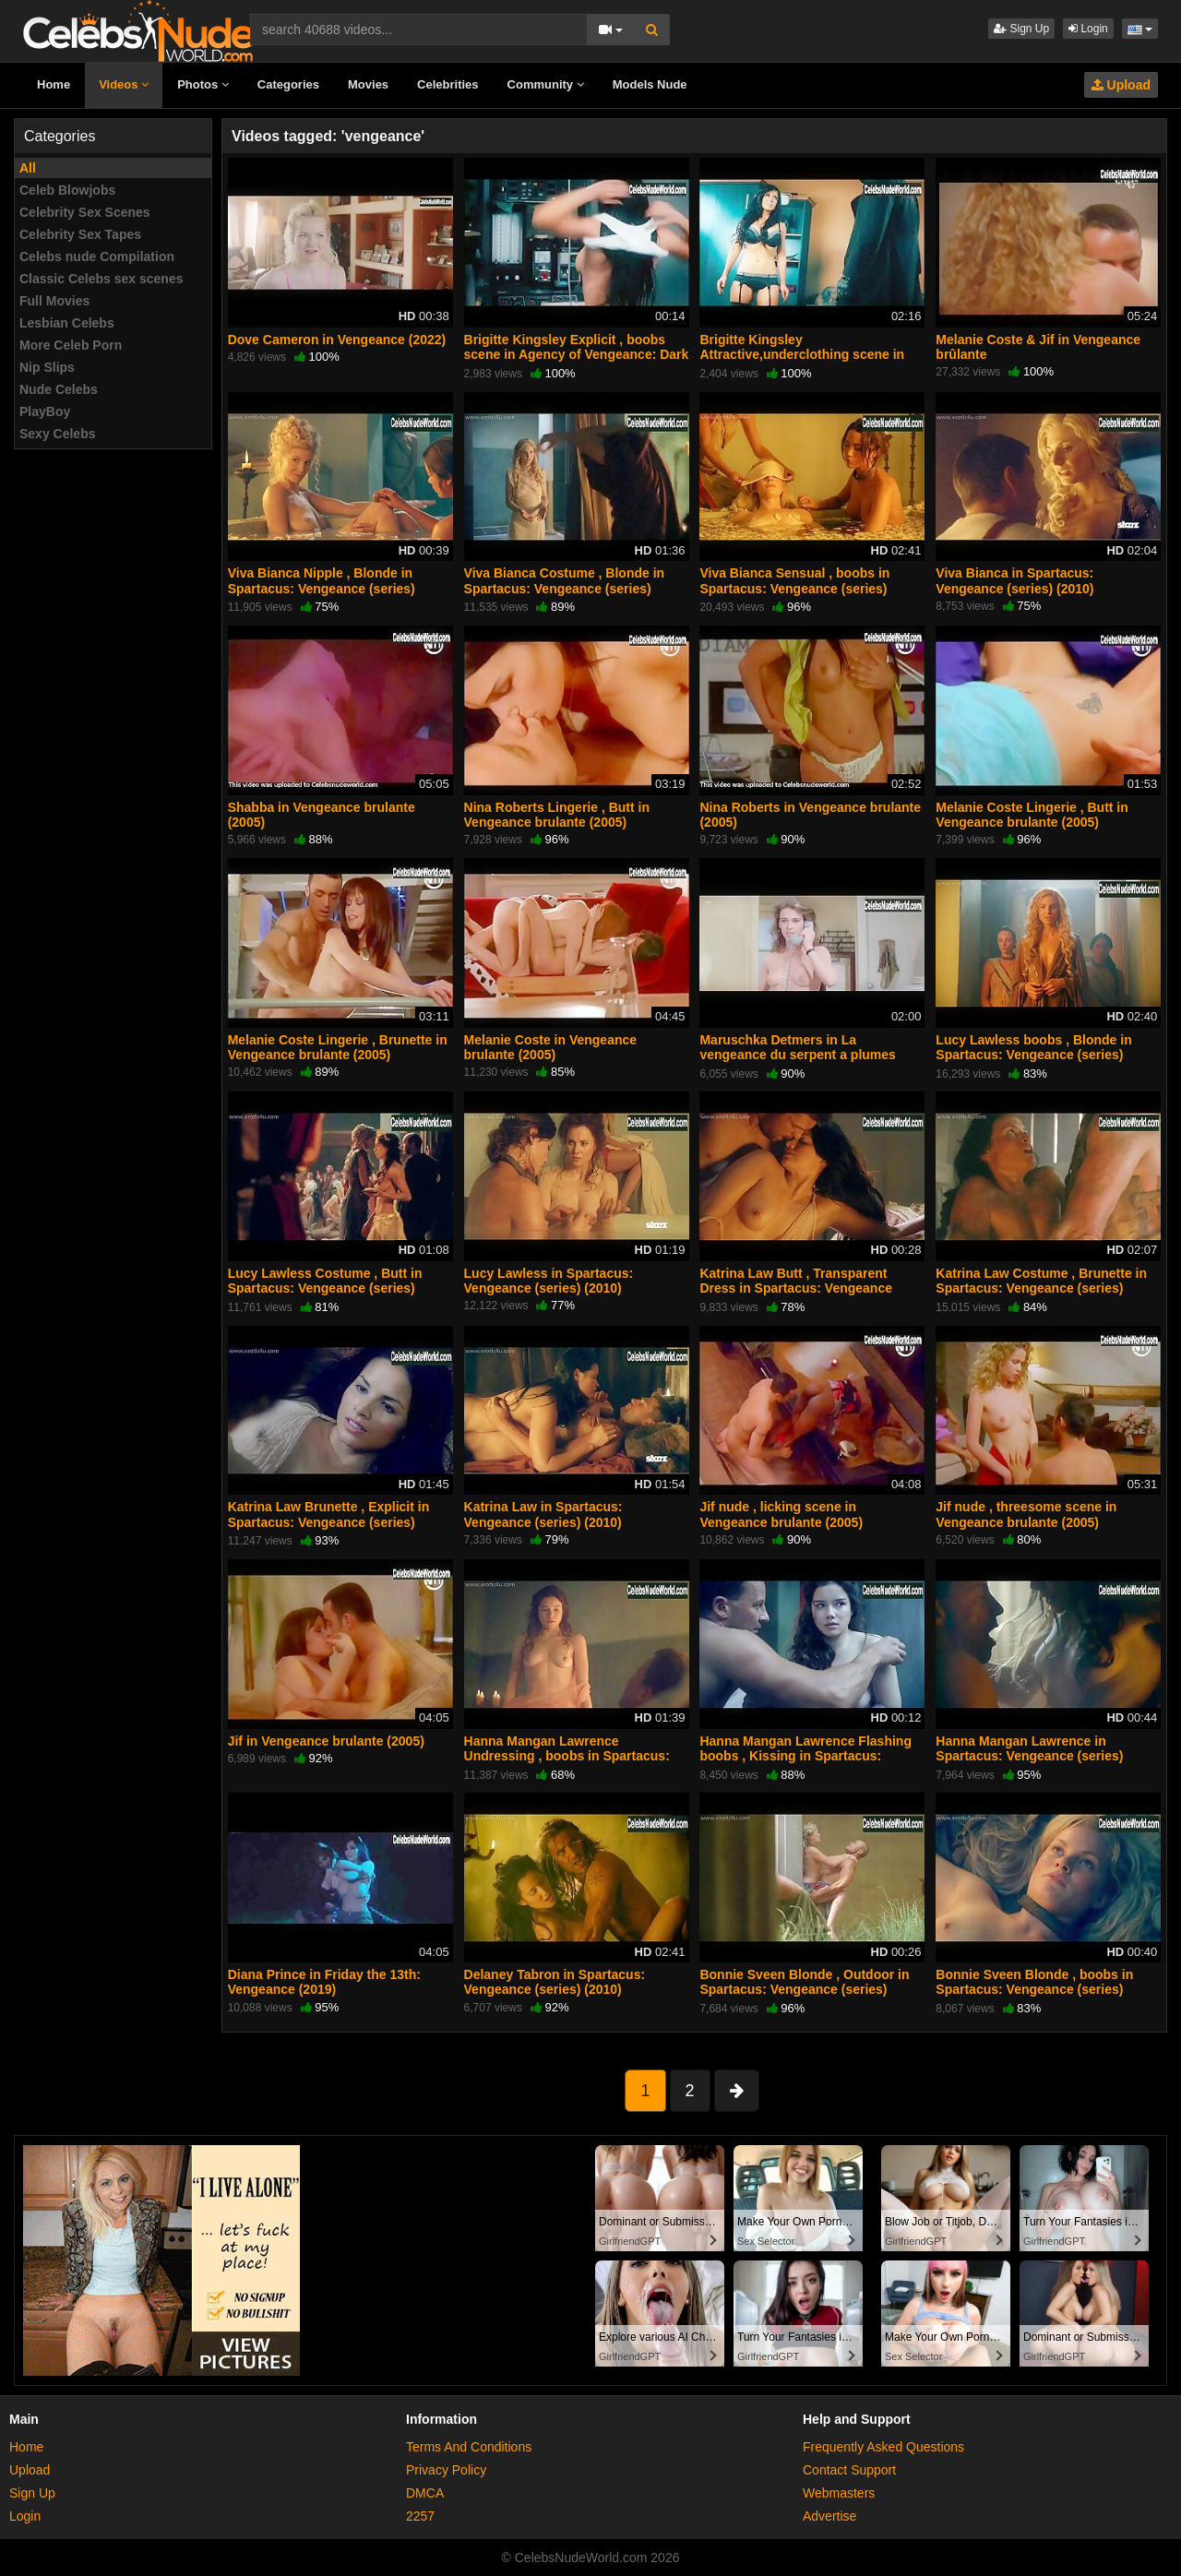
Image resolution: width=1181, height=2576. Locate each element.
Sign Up (1021, 28)
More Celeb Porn (70, 345)
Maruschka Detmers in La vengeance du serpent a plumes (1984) (797, 1054)
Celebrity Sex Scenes (84, 212)
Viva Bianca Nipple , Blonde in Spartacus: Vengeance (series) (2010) (321, 588)
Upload (1121, 85)
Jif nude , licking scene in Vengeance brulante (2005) (781, 1514)
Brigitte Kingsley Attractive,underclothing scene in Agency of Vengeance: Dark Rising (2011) (806, 362)
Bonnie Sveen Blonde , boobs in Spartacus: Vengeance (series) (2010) (1034, 1989)
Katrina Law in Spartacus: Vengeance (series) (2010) (543, 1514)
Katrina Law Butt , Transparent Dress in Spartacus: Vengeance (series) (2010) (795, 1288)
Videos (124, 84)
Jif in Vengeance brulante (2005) (326, 1741)
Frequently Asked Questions (883, 2446)
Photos (203, 84)
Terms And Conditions (468, 2446)
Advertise (829, 2516)
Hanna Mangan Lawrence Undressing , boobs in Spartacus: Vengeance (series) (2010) (567, 1756)
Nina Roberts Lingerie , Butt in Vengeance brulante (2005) (557, 814)
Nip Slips (47, 367)
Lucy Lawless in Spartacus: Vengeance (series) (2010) (549, 1280)
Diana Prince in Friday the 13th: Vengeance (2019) (324, 1982)
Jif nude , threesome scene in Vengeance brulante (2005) (1026, 1514)
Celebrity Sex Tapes (80, 234)
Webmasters (839, 2493)
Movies (368, 84)
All (27, 168)
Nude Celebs (58, 389)
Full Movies (54, 300)
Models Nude (650, 84)
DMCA (425, 2493)
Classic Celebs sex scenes (101, 278)
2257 (420, 2516)
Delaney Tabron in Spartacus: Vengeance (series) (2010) (555, 1982)
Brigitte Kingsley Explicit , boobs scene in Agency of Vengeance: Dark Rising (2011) (576, 354)
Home (53, 84)
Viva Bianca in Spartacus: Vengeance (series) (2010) (1014, 580)
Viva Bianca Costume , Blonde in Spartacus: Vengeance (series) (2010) (564, 588)
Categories (288, 84)
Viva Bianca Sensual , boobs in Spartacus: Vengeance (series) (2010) (794, 588)
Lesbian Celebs (66, 323)
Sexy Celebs (57, 433)
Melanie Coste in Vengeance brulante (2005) (551, 1047)
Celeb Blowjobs (67, 190)
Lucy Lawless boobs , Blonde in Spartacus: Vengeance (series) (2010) (1033, 1054)
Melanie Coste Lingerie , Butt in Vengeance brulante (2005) (1031, 814)
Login (1088, 28)
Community (545, 84)
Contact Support (849, 2470)
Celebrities (447, 84)
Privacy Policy (446, 2470)
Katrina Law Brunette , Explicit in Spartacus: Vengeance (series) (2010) (329, 1521)
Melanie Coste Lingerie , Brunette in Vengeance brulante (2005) (337, 1047)
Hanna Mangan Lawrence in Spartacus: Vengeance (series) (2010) (1029, 1756)
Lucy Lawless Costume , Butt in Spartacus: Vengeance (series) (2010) (325, 1288)
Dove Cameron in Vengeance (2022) (337, 339)
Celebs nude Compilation (96, 256)
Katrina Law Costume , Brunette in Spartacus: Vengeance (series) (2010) (1041, 1288)
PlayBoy (44, 411)
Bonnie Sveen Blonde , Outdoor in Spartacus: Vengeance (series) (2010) (804, 1989)
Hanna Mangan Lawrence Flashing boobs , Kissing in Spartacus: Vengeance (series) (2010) (805, 1756)
